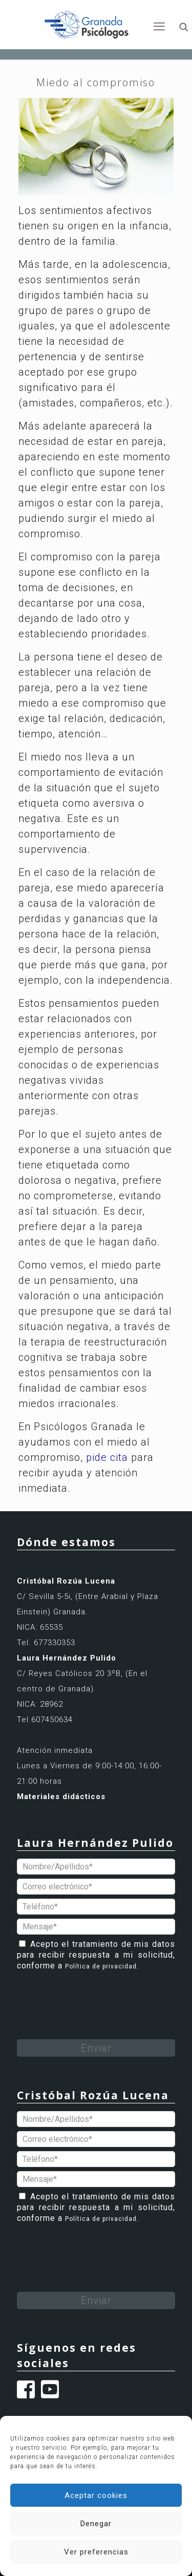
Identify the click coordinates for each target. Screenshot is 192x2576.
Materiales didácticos (61, 1796)
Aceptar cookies (96, 2495)
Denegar (96, 2523)
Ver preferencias (96, 2552)
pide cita (107, 1457)
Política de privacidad (101, 1966)
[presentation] (95, 1995)
